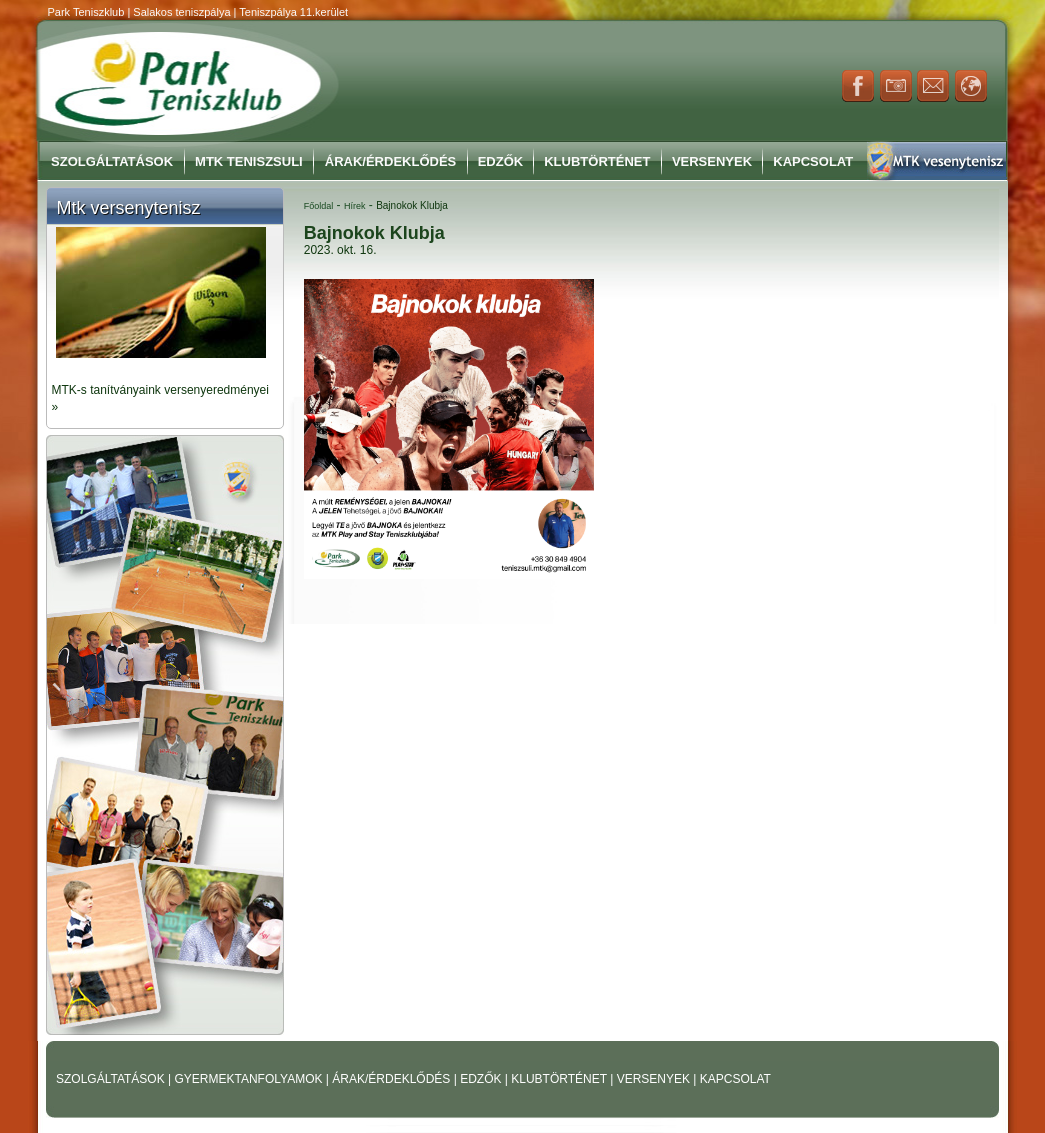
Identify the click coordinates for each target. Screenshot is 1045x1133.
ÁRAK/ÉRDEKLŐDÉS (391, 1079)
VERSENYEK (655, 1079)
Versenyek (712, 161)
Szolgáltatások (112, 161)
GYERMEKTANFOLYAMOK (249, 1079)
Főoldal (319, 206)
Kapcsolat (813, 161)
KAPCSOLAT (735, 1079)
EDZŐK (482, 1079)
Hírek (355, 206)
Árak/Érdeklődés (390, 161)
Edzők (501, 161)
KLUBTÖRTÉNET (560, 1079)
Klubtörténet (597, 161)
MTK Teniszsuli (249, 161)
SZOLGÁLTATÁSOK (112, 1079)
